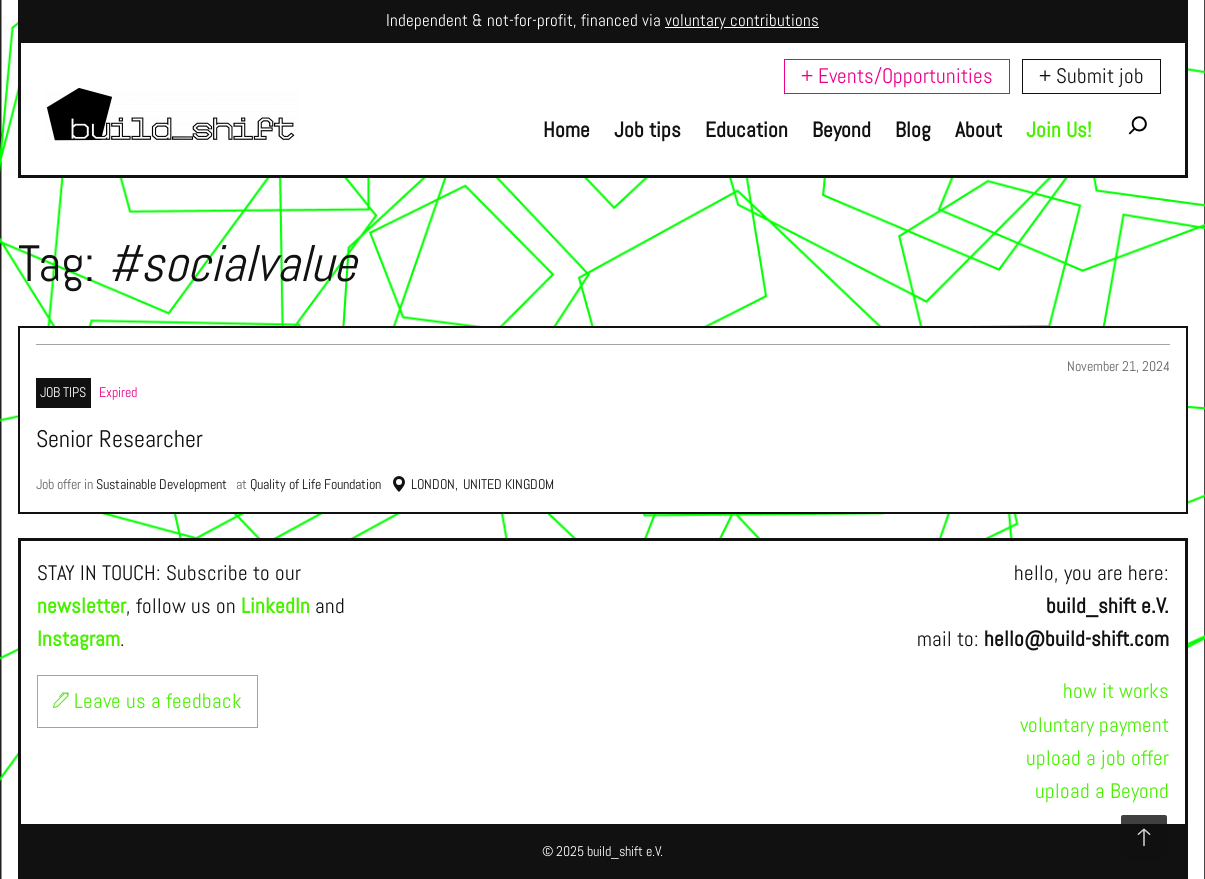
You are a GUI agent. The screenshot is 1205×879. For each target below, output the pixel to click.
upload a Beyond (1102, 791)
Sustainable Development (161, 484)
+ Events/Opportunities (897, 76)
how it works (1116, 691)
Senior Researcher (119, 440)
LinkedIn (275, 606)
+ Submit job (1091, 76)
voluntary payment (1094, 725)
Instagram (78, 639)
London (433, 484)
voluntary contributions (742, 20)
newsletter (81, 606)
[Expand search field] (1138, 130)
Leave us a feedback (147, 701)
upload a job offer (1097, 758)
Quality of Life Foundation (315, 484)
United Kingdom (508, 484)
